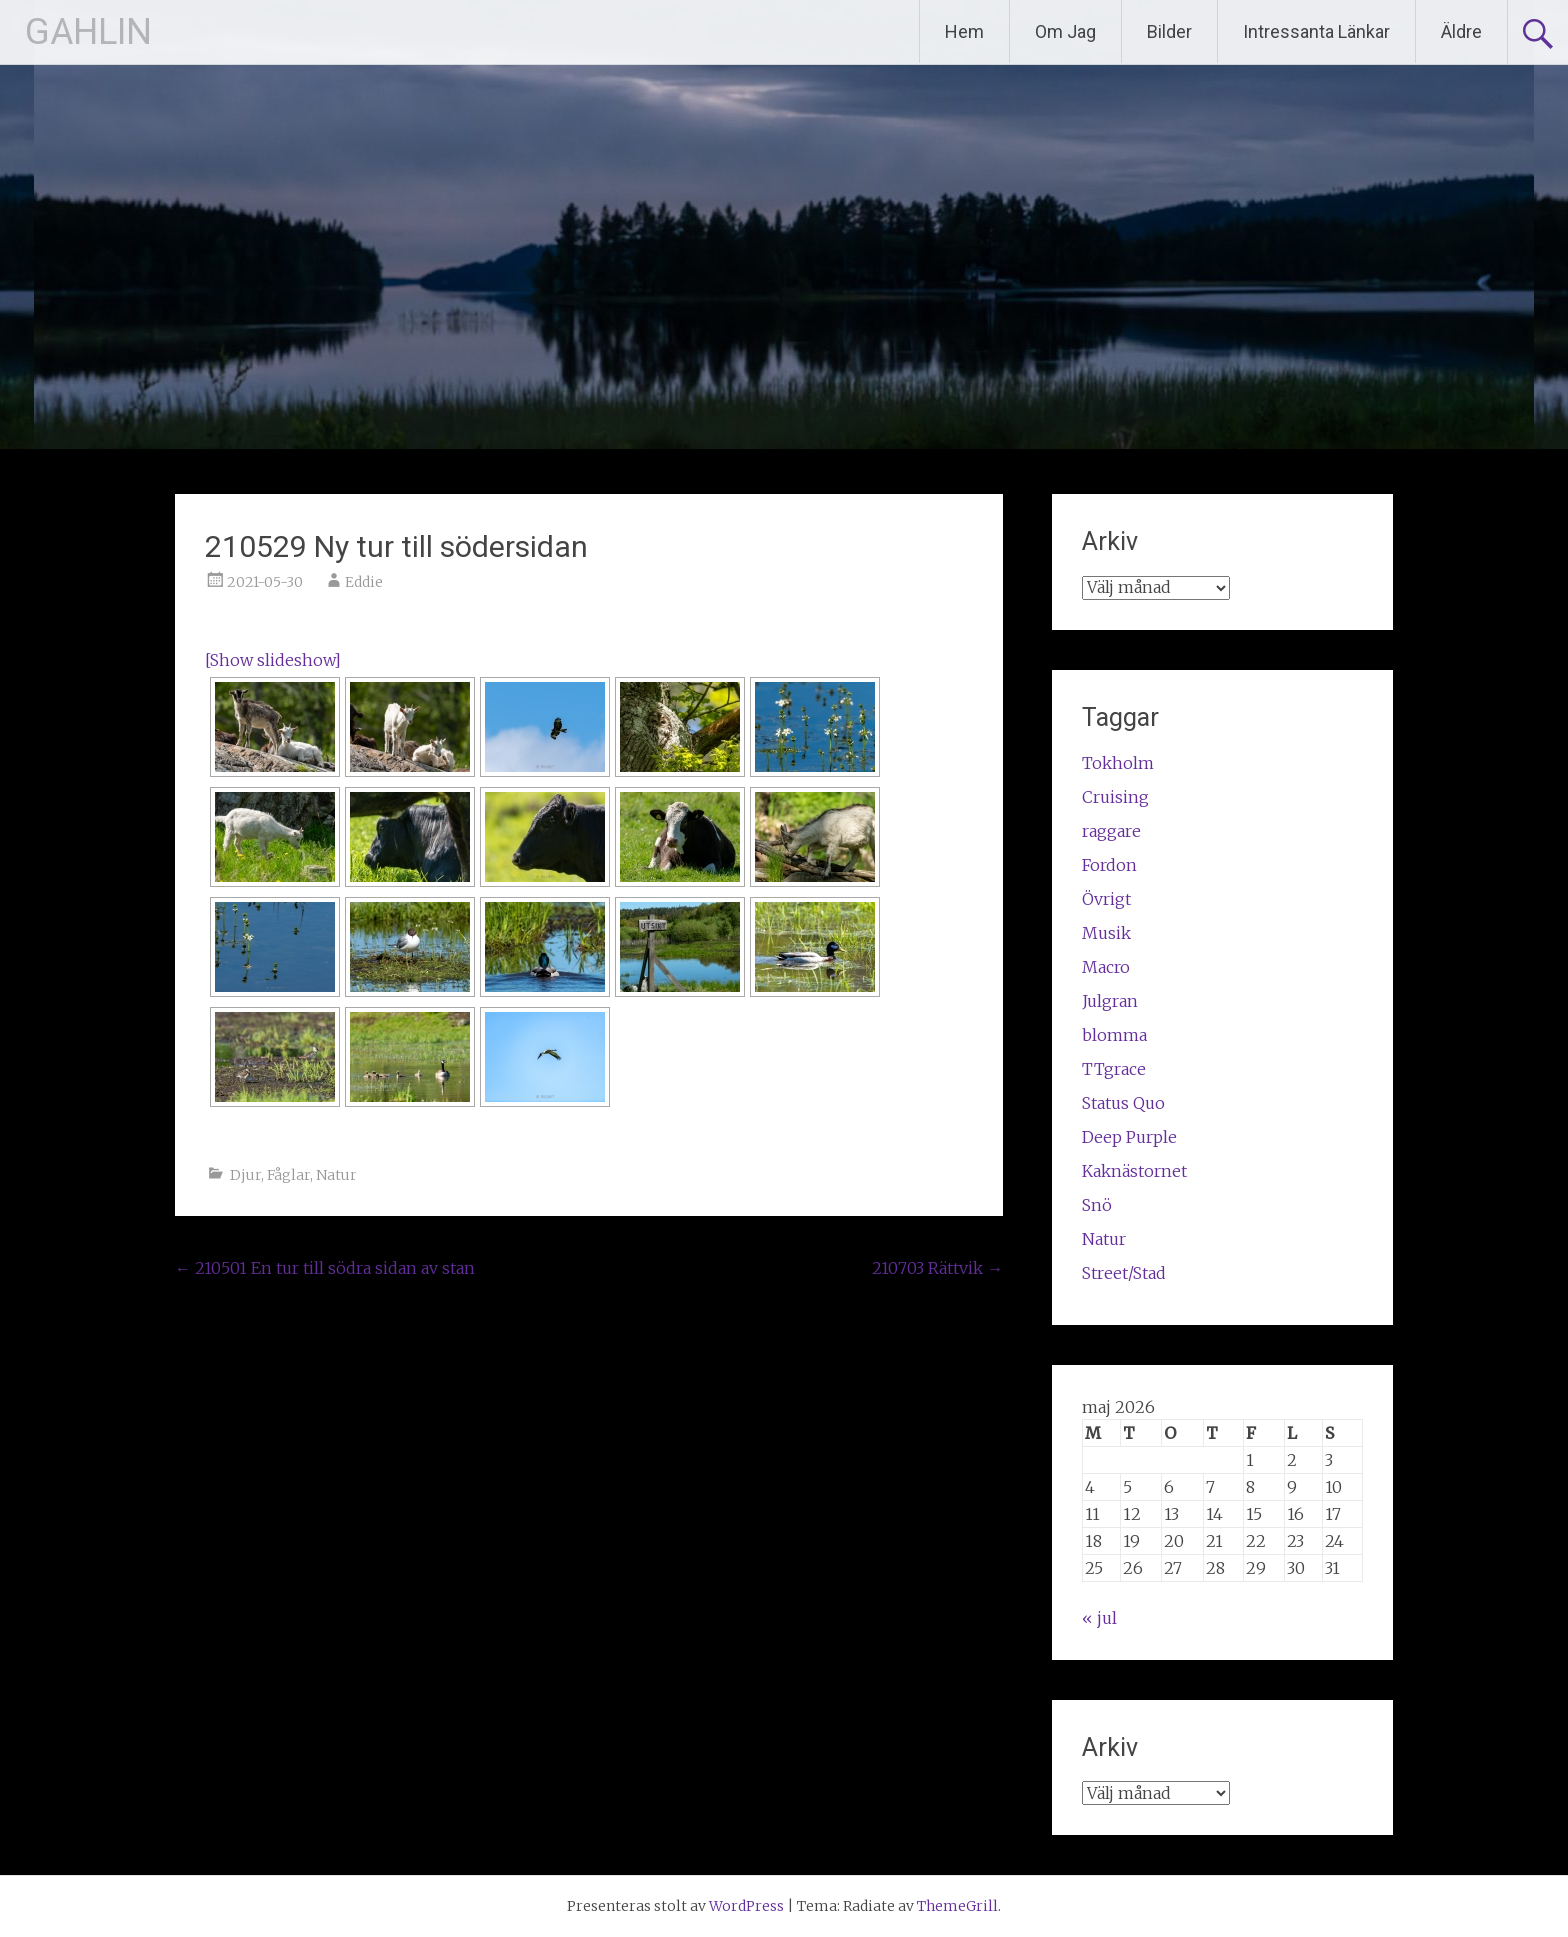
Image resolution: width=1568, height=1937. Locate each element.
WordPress (746, 1906)
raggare (1111, 831)
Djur (245, 1175)
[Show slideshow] (273, 660)
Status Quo (1123, 1103)
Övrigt (1106, 899)
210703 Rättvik (937, 1268)
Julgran (1110, 1001)
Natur (336, 1175)
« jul (1099, 1618)
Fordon (1109, 865)
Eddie (364, 582)
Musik (1106, 933)
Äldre (1461, 31)
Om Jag (1065, 31)
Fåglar (288, 1175)
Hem (964, 31)
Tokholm (1118, 763)
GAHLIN (88, 32)
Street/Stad (1124, 1273)
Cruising (1115, 797)
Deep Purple (1129, 1137)
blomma (1114, 1035)
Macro (1106, 967)
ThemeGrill (957, 1906)
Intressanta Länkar (1316, 31)
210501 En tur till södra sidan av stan (325, 1268)
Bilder (1169, 31)
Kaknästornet (1134, 1171)
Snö (1097, 1205)
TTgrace (1114, 1069)
